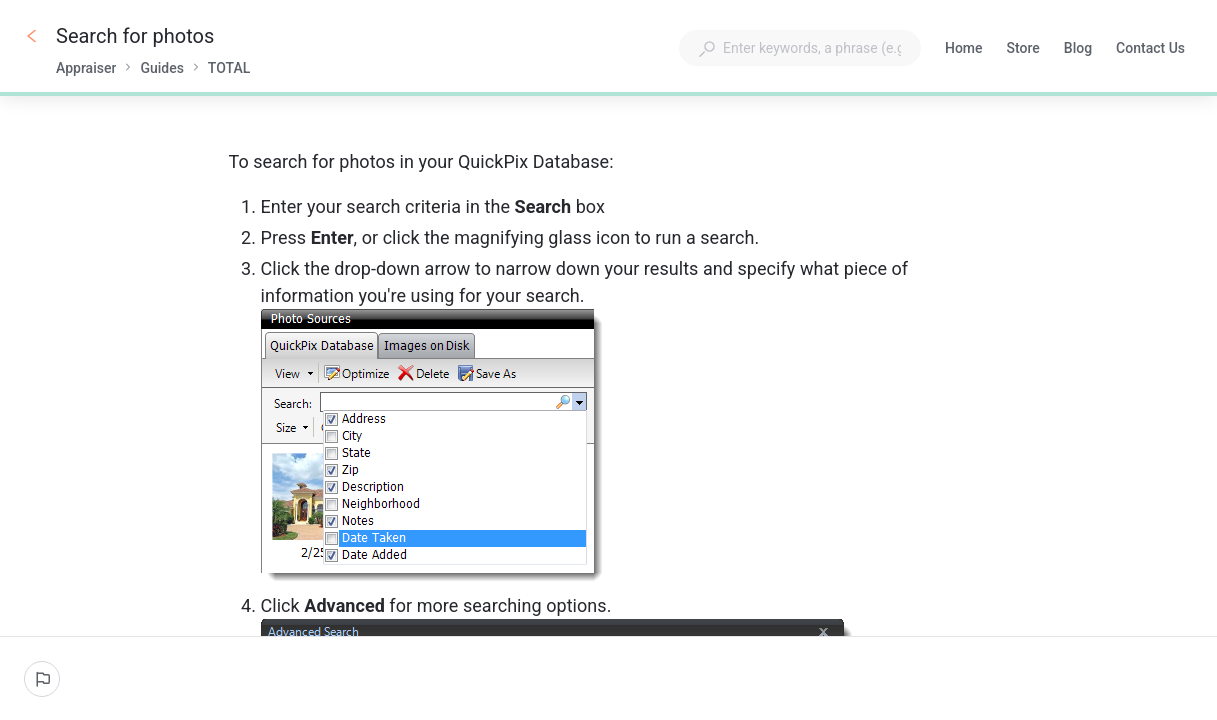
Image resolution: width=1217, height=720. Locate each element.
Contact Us (1150, 50)
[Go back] (32, 36)
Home (964, 50)
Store (1023, 50)
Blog (1078, 50)
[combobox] (800, 48)
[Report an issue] (42, 679)
